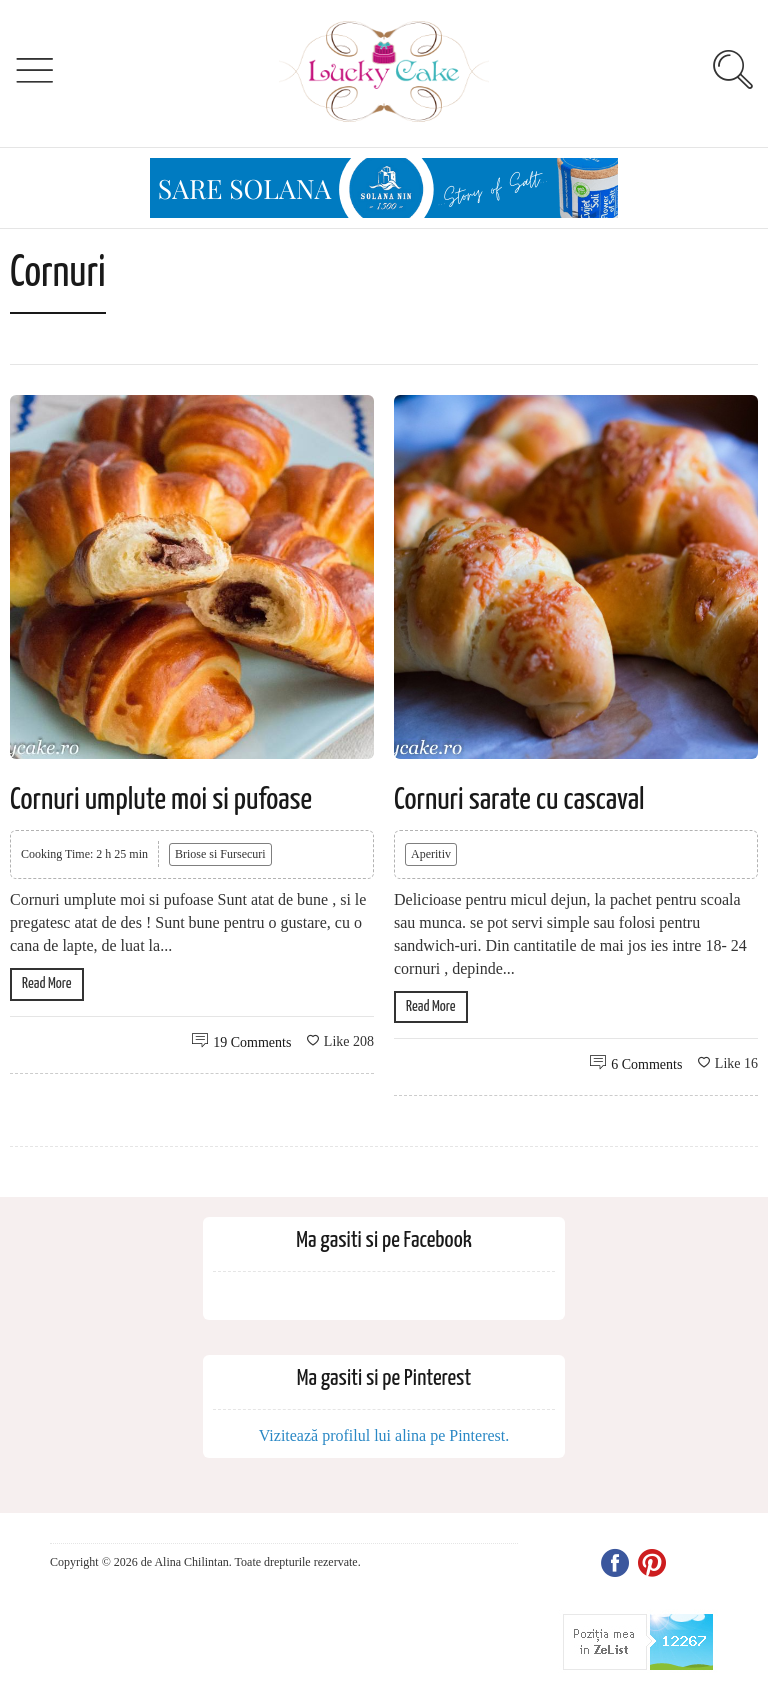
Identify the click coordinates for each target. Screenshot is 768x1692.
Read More (47, 983)
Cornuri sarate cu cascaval (519, 800)
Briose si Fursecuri (220, 854)
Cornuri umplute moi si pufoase (161, 800)
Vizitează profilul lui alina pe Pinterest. (384, 1435)
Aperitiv (431, 854)
